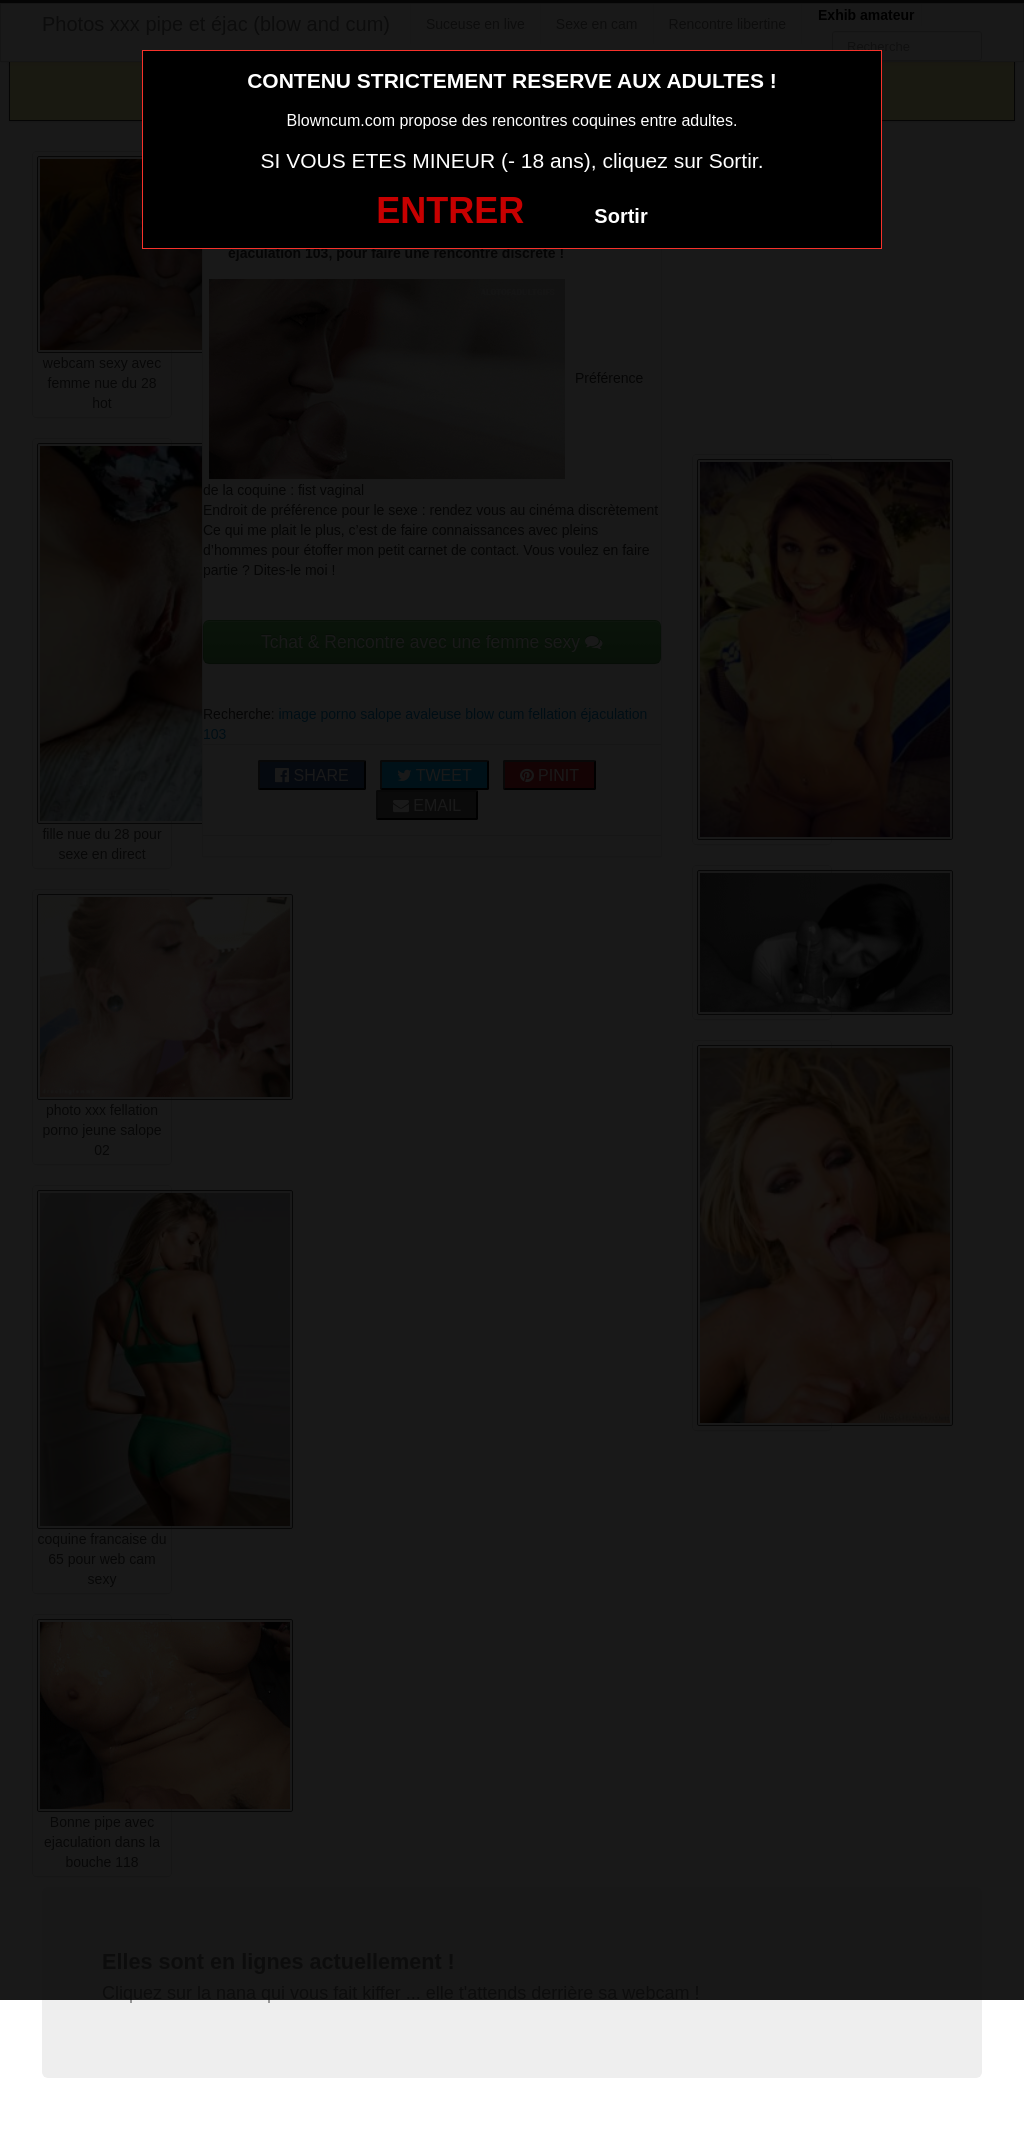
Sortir (620, 216)
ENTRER (450, 210)
